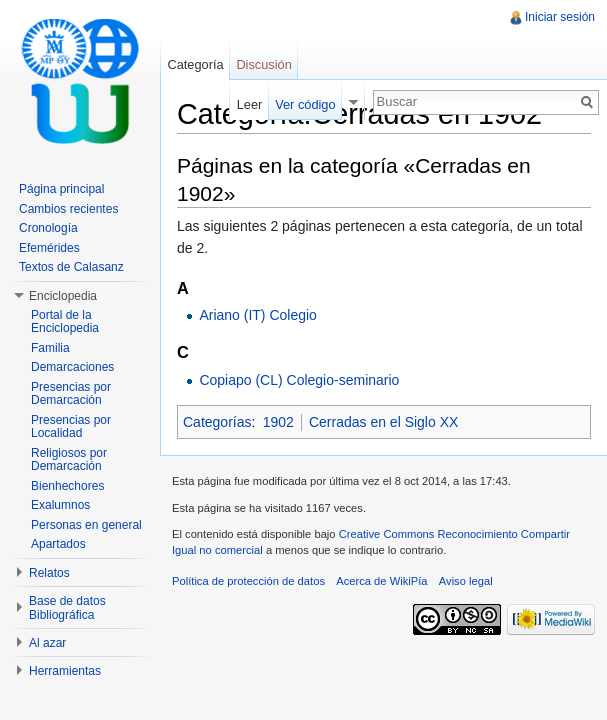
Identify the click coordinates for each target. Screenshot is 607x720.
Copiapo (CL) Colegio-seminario (299, 380)
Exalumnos (60, 505)
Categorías (217, 422)
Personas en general (86, 525)
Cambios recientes (68, 209)
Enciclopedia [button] (63, 296)
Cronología (48, 228)
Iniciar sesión (560, 17)
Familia (50, 348)
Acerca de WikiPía (381, 581)
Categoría (195, 64)
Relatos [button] (49, 573)
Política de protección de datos (248, 581)
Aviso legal (466, 581)
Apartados (58, 544)
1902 (278, 422)
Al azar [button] (47, 643)
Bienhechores (67, 486)
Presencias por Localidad (71, 427)
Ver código (305, 104)
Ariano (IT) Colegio (258, 315)
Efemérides (49, 248)
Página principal (61, 189)
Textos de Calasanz (71, 267)
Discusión (263, 64)
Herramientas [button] (65, 671)
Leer (250, 104)
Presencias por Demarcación (71, 394)
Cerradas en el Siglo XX (383, 422)
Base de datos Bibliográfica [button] (67, 608)
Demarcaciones (72, 367)
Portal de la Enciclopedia (65, 322)
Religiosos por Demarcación (69, 460)
